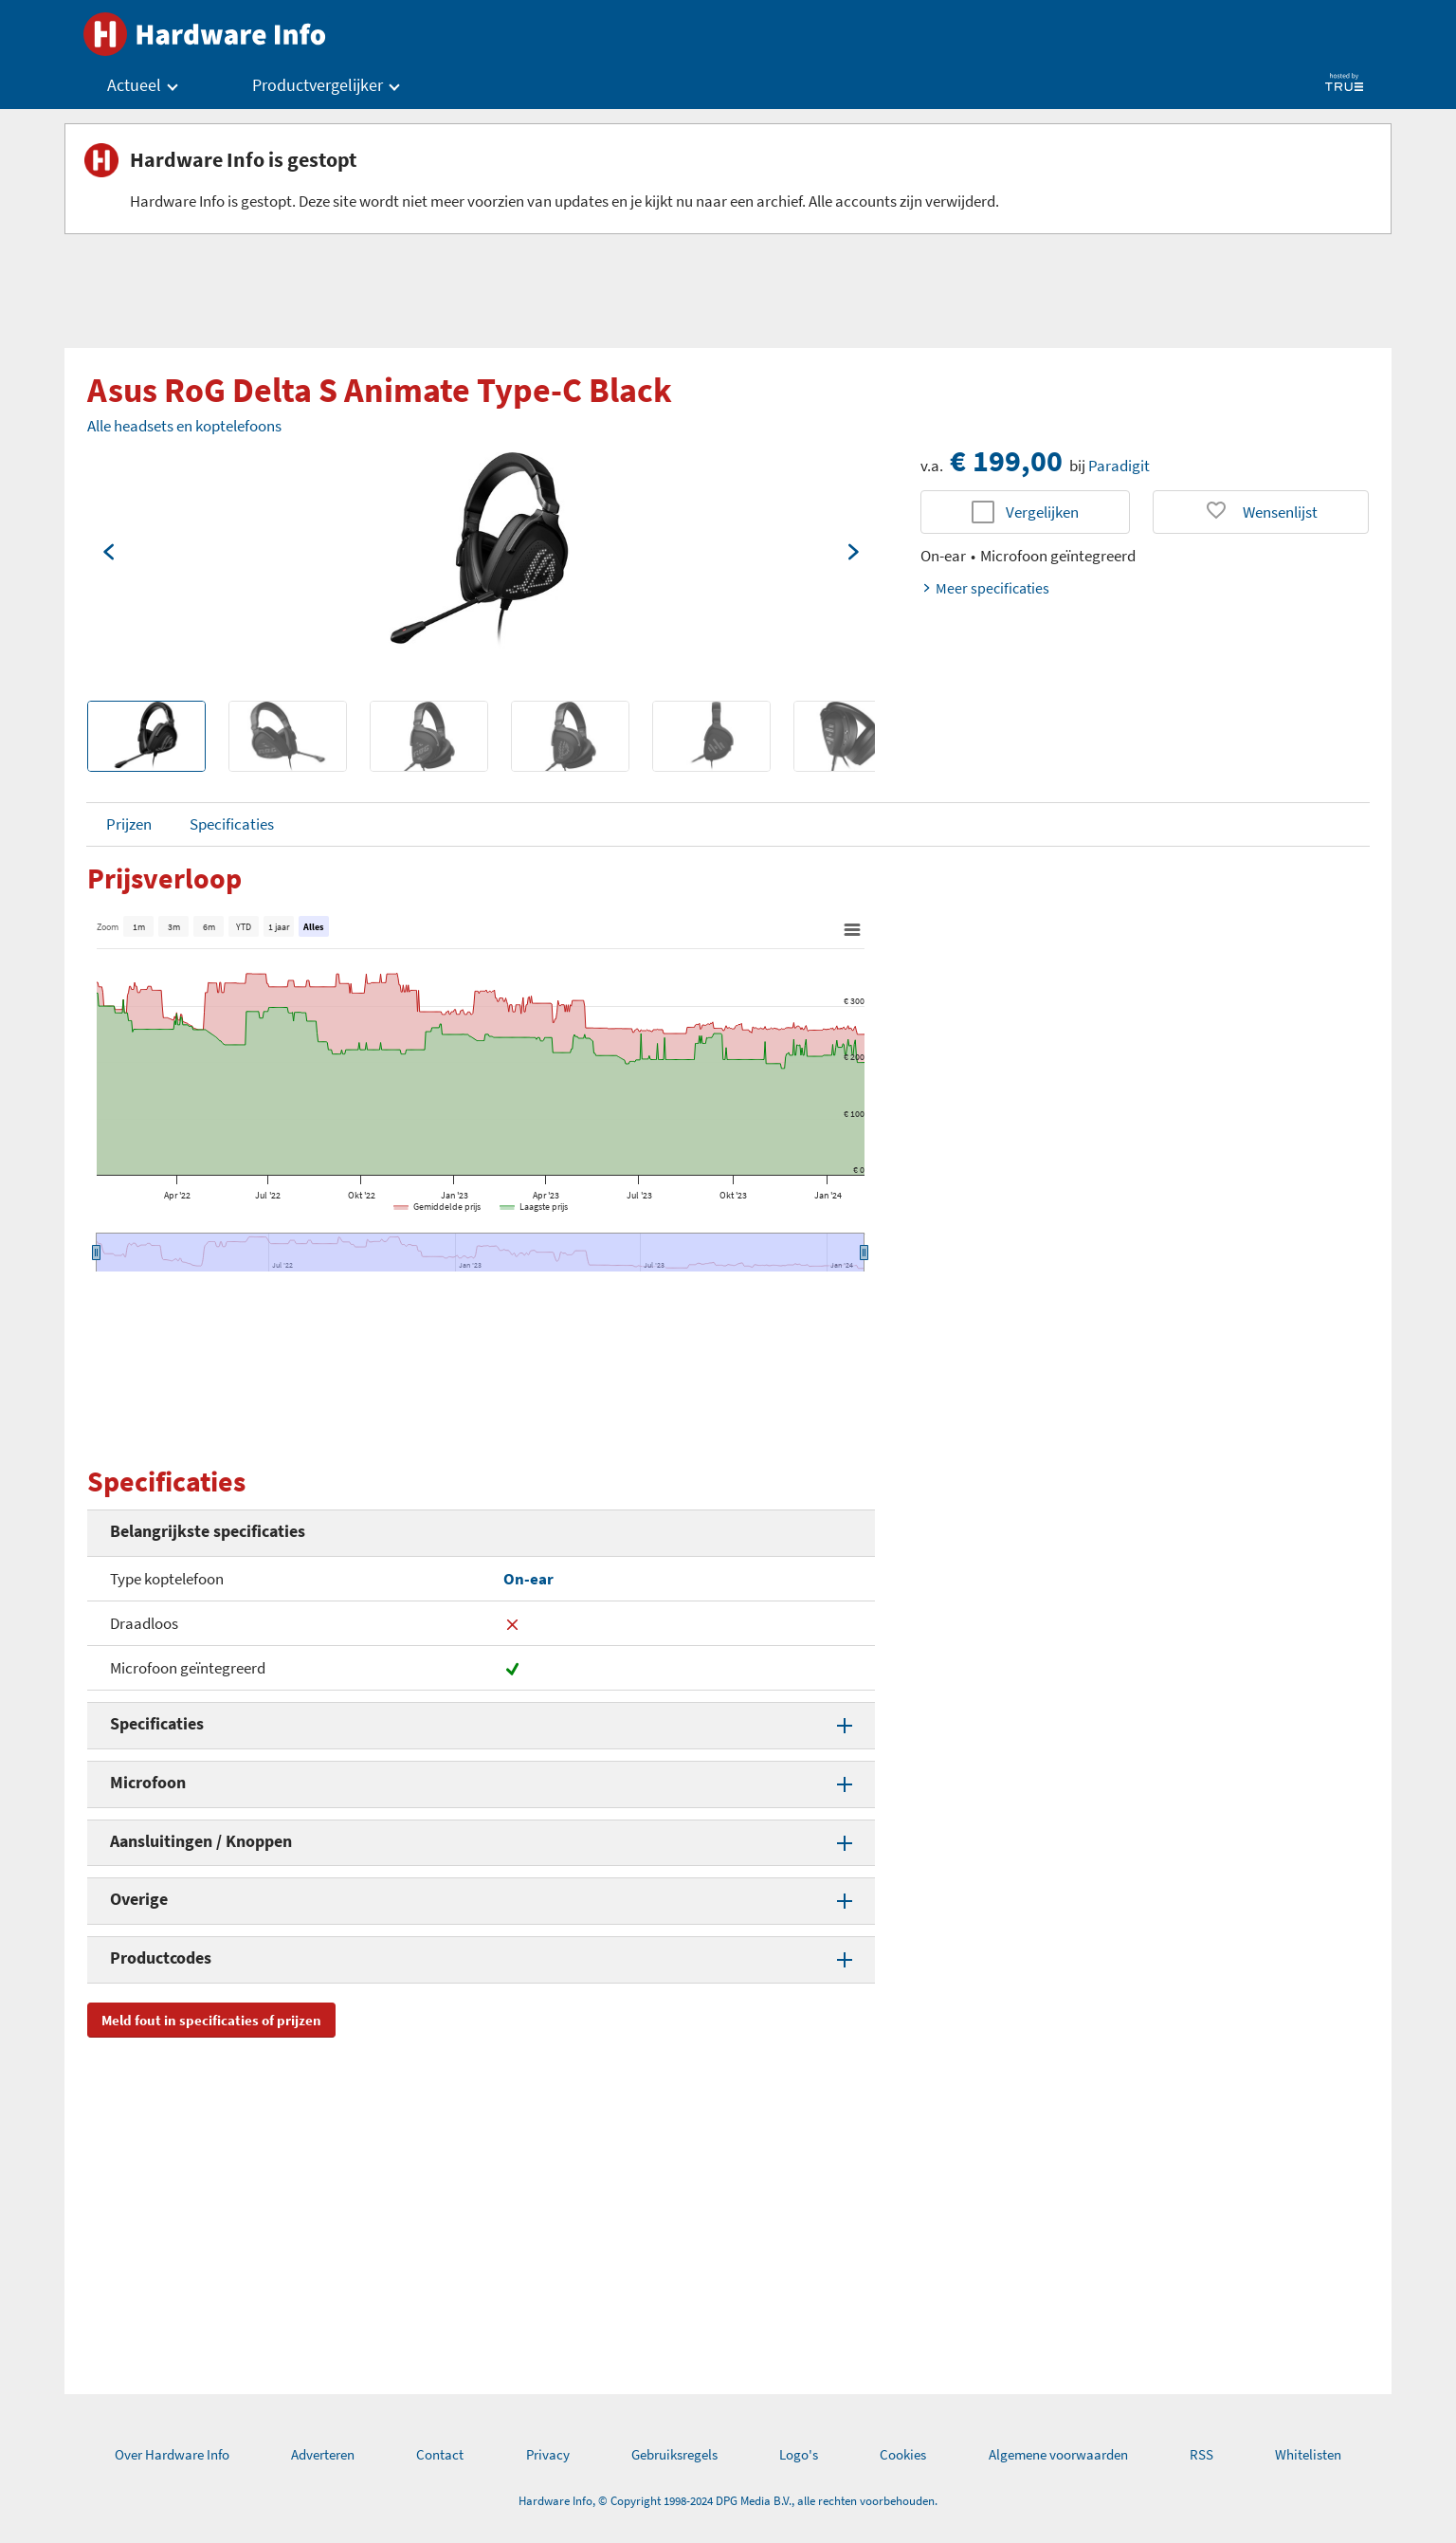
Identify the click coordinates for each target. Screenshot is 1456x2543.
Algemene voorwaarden (1058, 2454)
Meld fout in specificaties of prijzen (211, 2020)
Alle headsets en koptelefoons (184, 425)
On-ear (528, 1578)
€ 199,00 (1006, 461)
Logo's (798, 2454)
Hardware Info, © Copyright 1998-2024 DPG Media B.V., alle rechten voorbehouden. (728, 2501)
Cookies (903, 2454)
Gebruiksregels (674, 2454)
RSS (1201, 2454)
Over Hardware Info (172, 2454)
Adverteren (323, 2454)
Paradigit (1119, 465)
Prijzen (129, 824)
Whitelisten (1308, 2454)
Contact (440, 2454)
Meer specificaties (984, 587)
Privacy (548, 2454)
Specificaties (232, 824)
